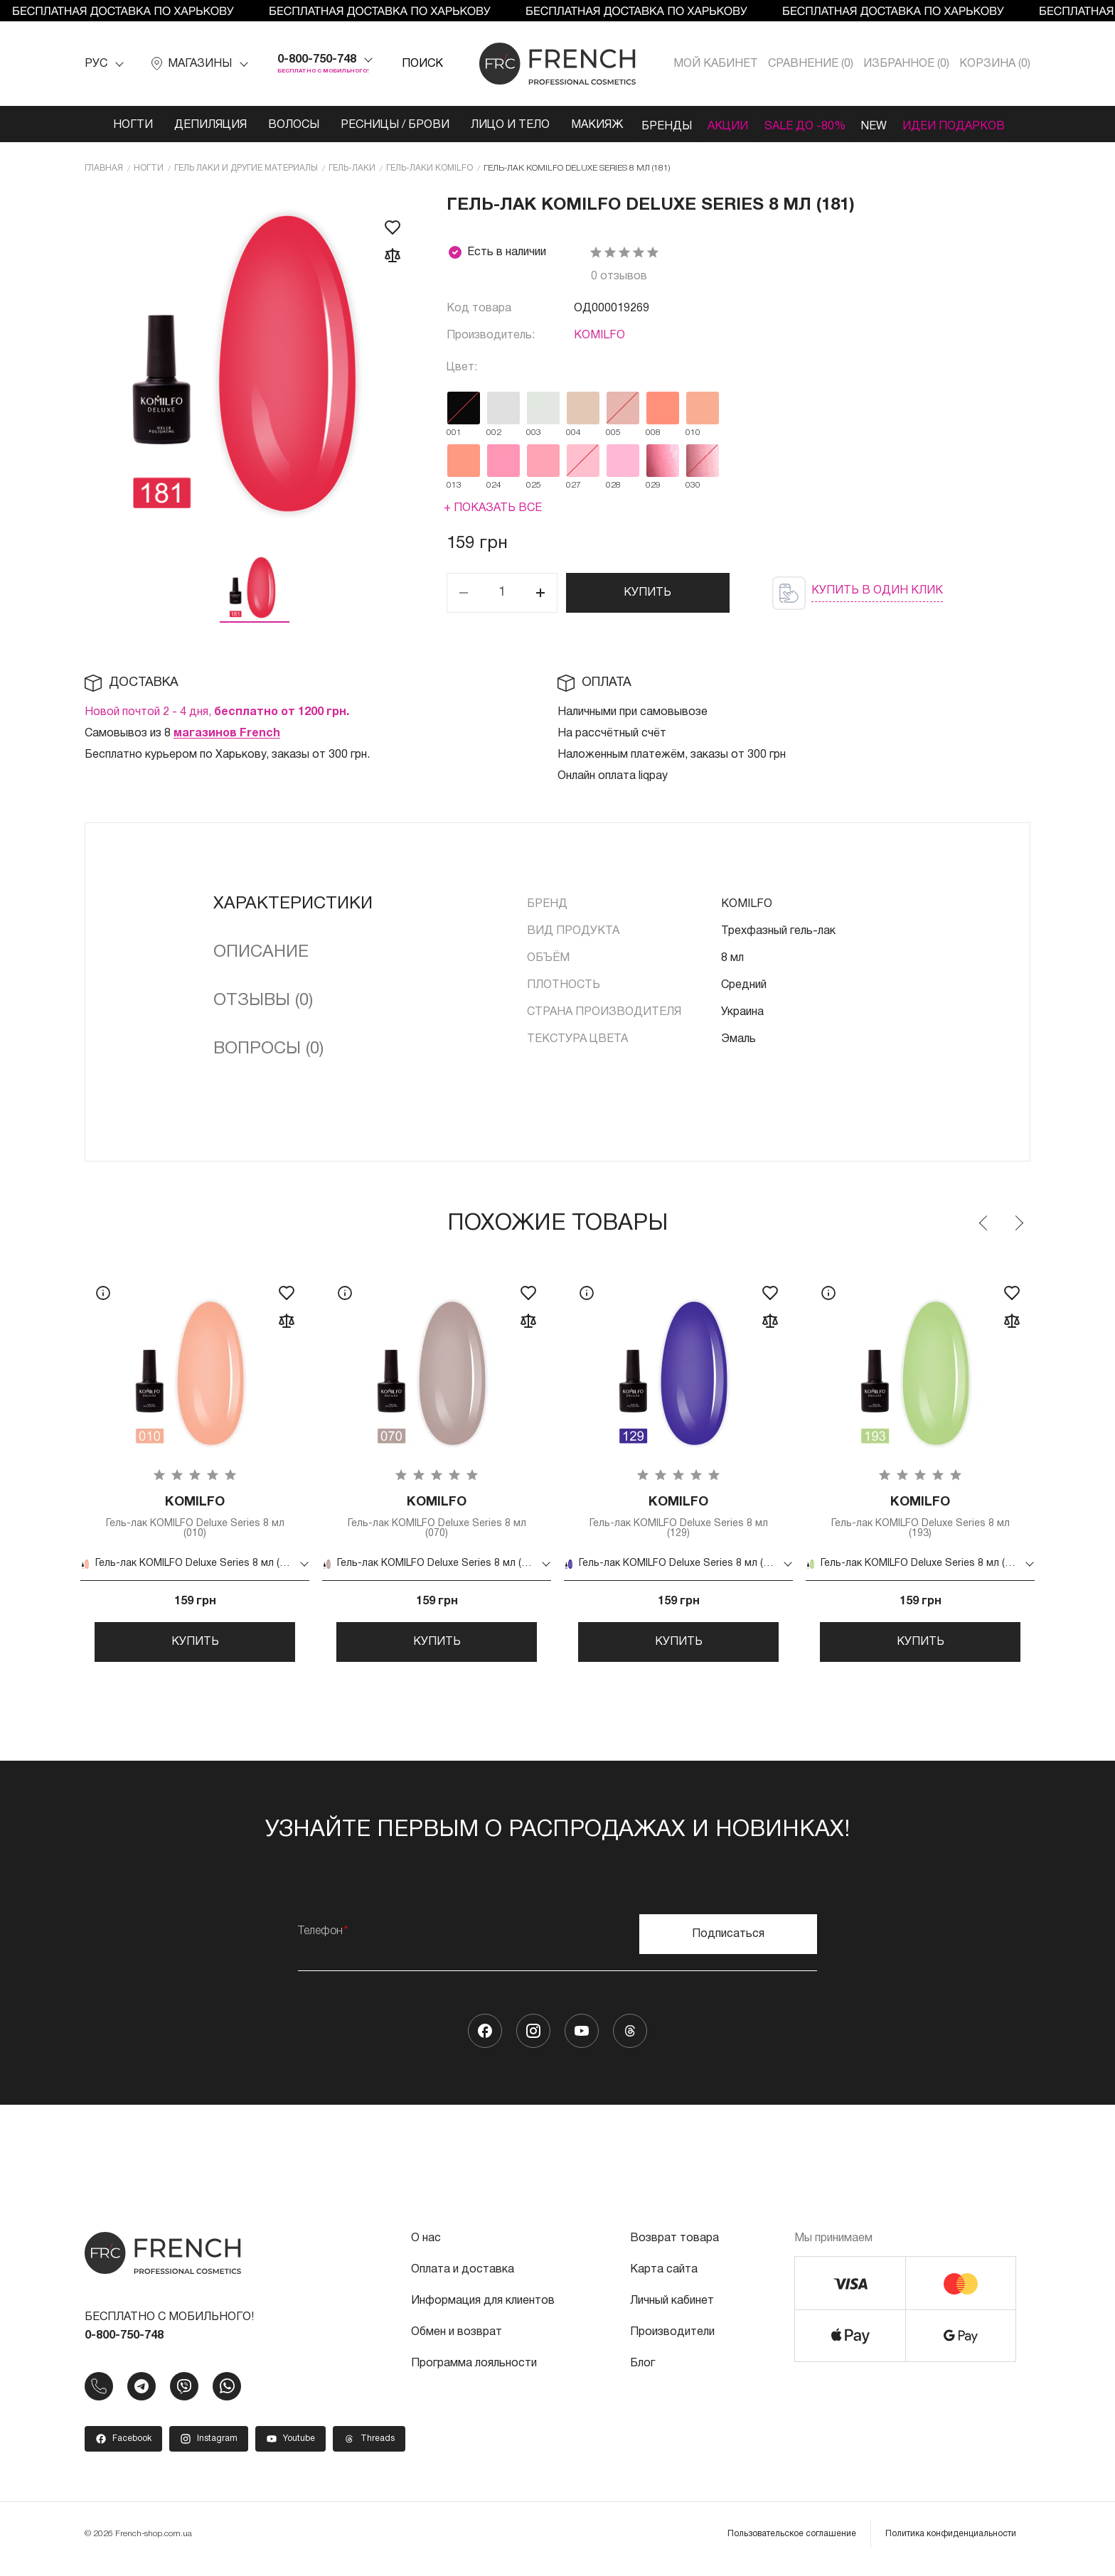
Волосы (280, 125)
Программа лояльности (474, 2373)
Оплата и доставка (462, 2280)
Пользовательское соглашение (791, 2544)
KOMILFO (599, 335)
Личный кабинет (672, 2311)
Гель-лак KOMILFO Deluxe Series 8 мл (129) (678, 1518)
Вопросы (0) (268, 1049)
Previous (984, 1223)
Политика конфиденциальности (950, 2544)
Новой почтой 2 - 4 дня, (217, 712)
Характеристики (293, 904)
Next (1018, 1223)
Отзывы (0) (263, 1001)
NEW (879, 125)
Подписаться (728, 1944)
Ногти (119, 125)
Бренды (656, 125)
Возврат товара (674, 2248)
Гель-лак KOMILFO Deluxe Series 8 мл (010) (195, 1518)
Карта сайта (664, 2280)
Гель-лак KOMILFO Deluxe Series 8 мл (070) (437, 1518)
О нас (426, 2248)
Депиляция (197, 125)
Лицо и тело (496, 125)
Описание (261, 952)
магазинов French (227, 734)
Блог (642, 2373)
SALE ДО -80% (804, 125)
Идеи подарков (965, 125)
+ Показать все (493, 508)
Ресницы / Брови (381, 125)
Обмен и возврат (456, 2342)
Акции (723, 125)
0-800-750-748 (316, 60)
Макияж (583, 125)
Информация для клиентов (483, 2311)
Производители (672, 2342)
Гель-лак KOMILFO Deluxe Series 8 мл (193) (920, 1518)
